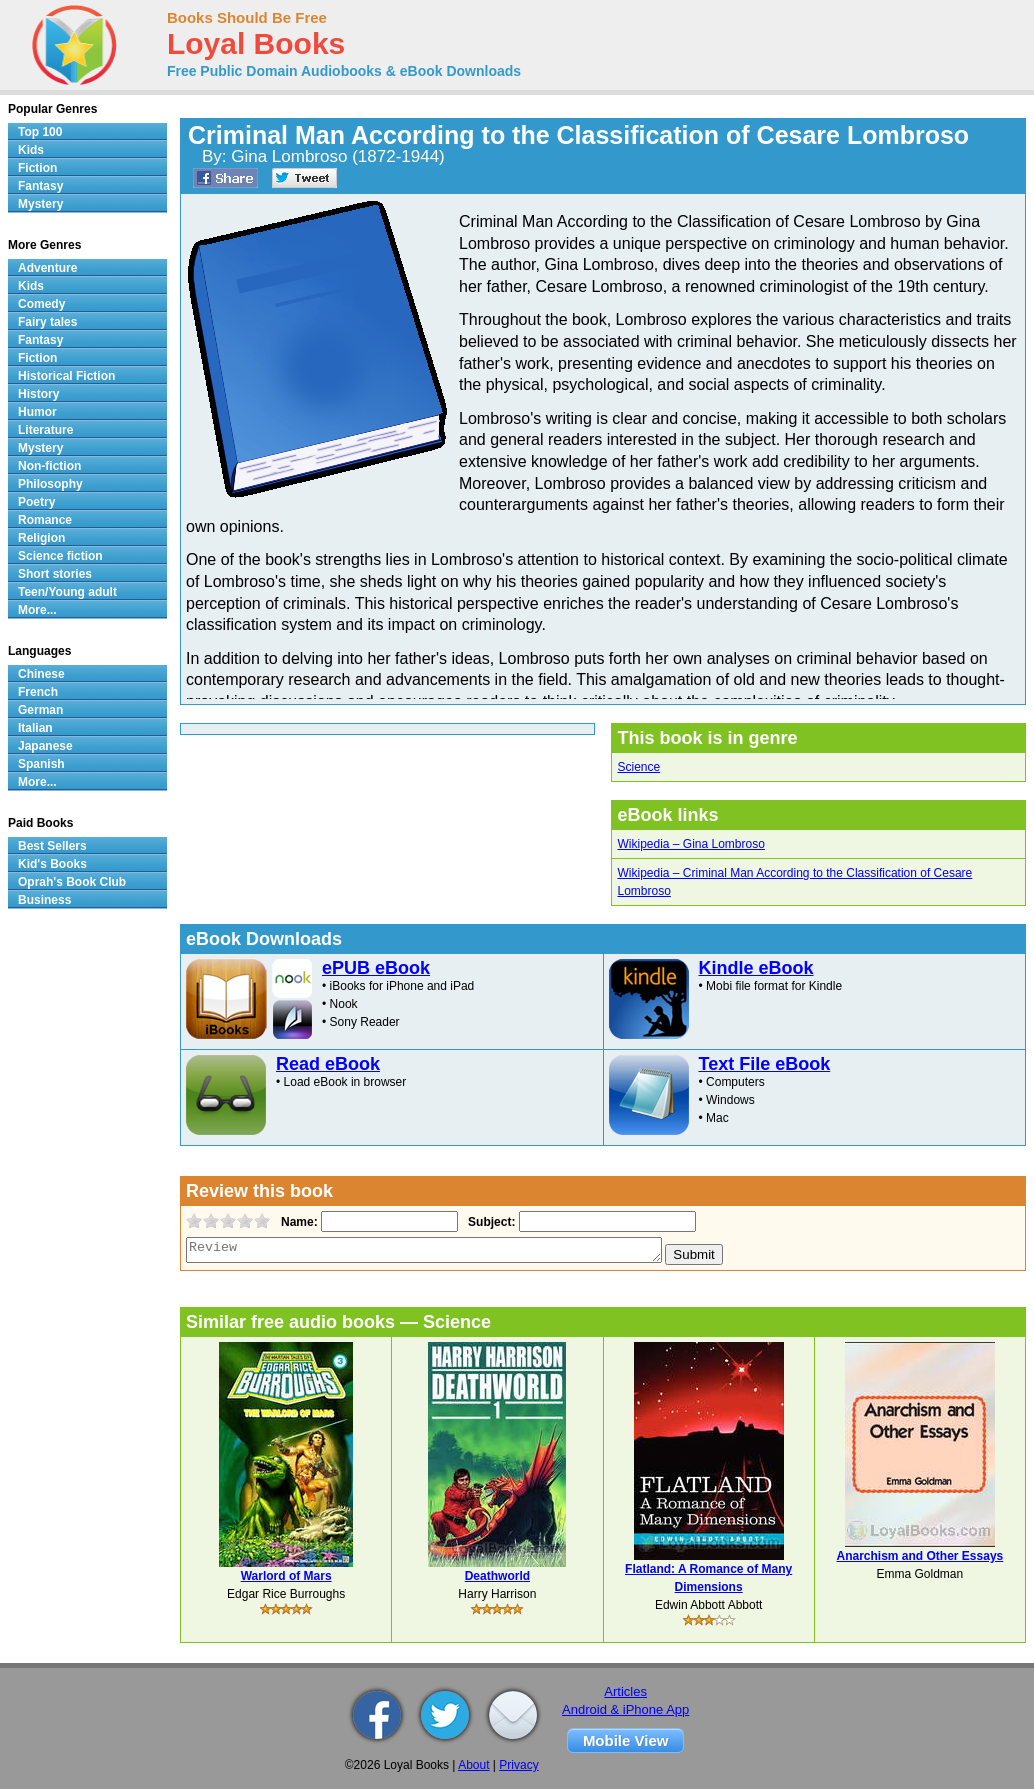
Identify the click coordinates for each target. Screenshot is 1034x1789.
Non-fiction (49, 466)
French (38, 692)
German (40, 710)
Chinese (41, 674)
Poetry (36, 502)
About (473, 1765)
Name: (297, 1222)
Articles (625, 1691)
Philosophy (50, 484)
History (38, 394)
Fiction (37, 168)
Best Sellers (52, 846)
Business (44, 900)
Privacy (518, 1765)
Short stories (55, 574)
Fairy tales (47, 322)
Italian (35, 728)
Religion (41, 538)
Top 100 (40, 132)
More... (37, 610)
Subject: (489, 1222)
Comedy (41, 304)
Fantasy (40, 186)
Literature (45, 430)
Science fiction (60, 556)
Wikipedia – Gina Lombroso (690, 844)
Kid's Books (52, 864)
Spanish (41, 764)
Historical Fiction (66, 376)
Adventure (47, 268)
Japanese (45, 746)
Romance (45, 520)
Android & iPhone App (625, 1709)
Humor (37, 412)
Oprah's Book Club (72, 882)
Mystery (40, 204)
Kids (31, 150)
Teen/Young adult (67, 592)
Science (638, 767)
